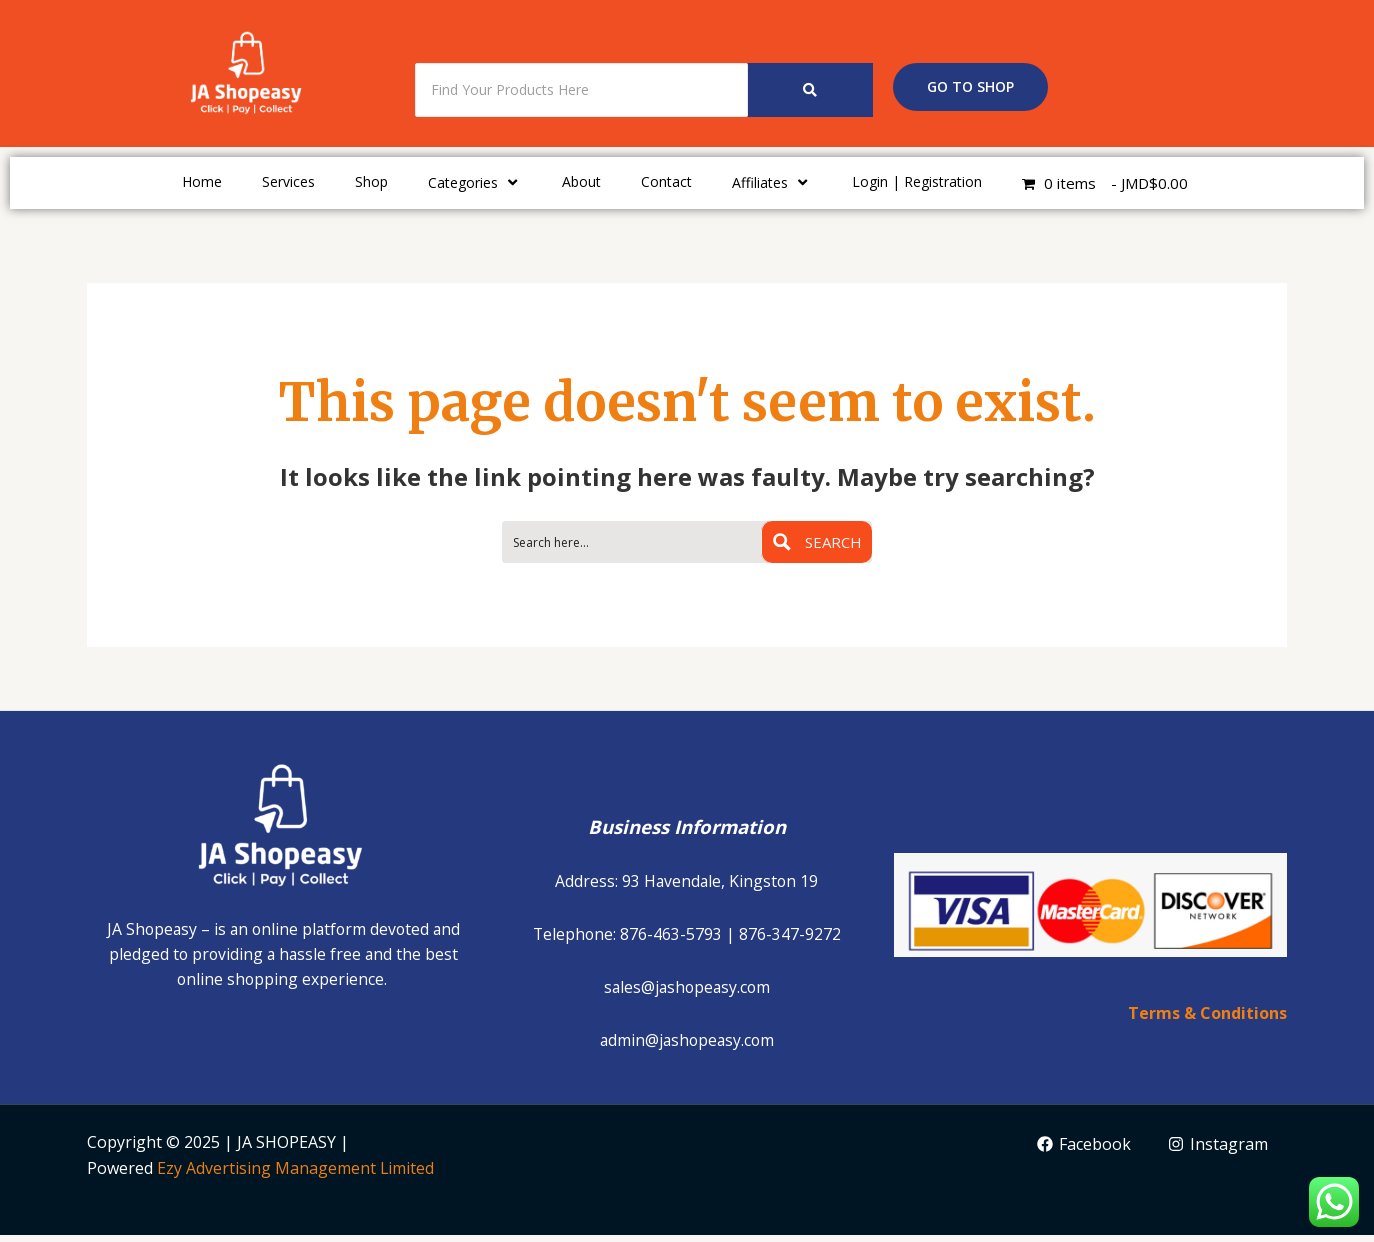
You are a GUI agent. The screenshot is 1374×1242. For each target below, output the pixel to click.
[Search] (581, 90)
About (581, 181)
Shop (371, 181)
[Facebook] (1083, 1151)
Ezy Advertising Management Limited (296, 1175)
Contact (666, 181)
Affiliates (772, 182)
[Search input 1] (632, 544)
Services (288, 181)
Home (202, 181)
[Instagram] (1218, 1151)
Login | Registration (917, 181)
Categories (475, 182)
